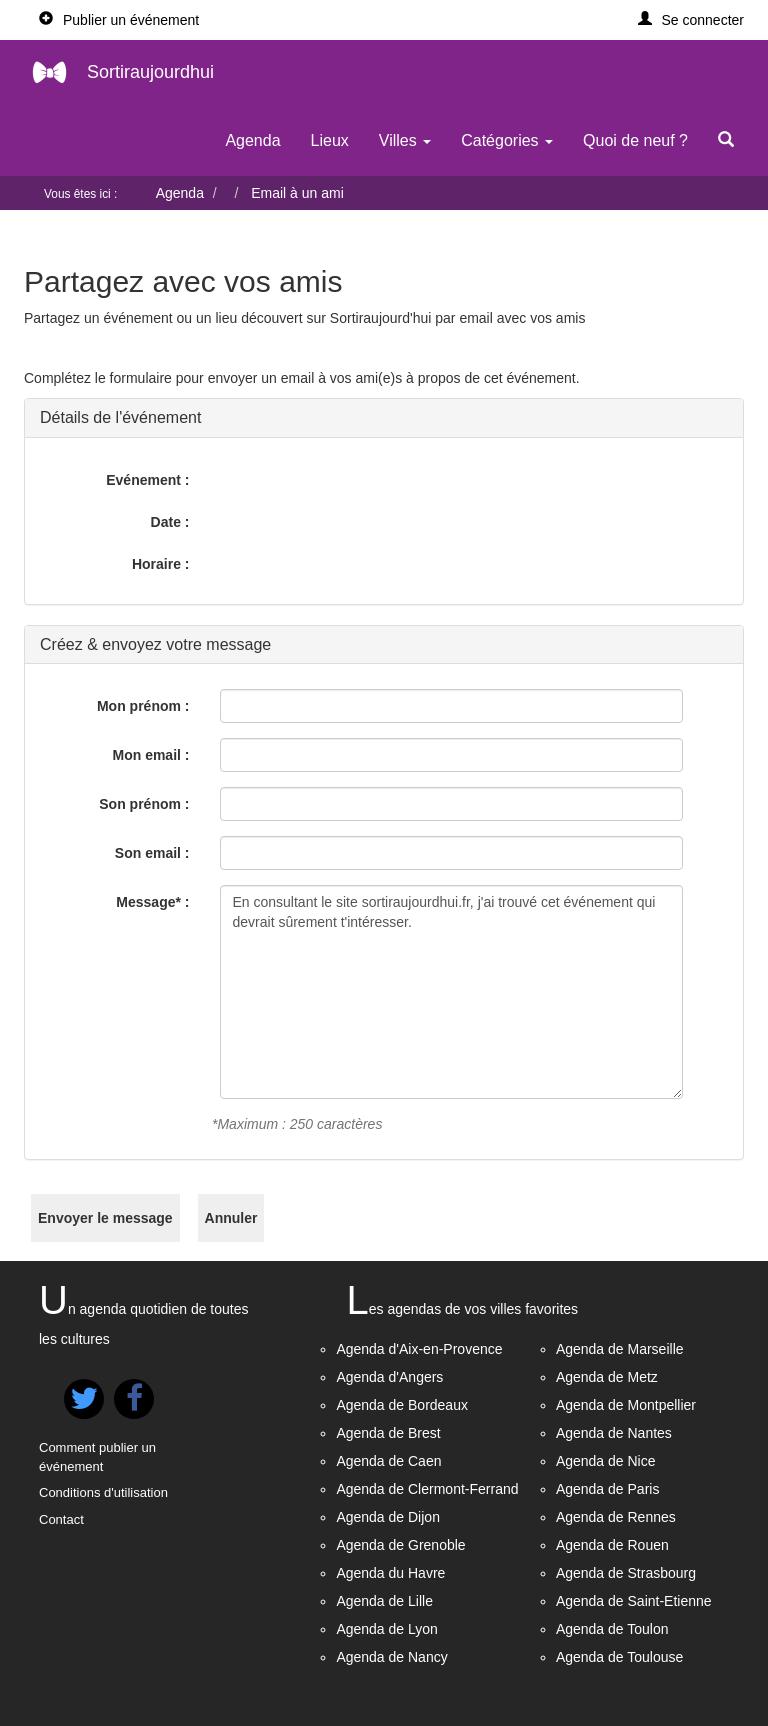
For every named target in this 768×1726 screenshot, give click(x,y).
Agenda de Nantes (614, 1433)
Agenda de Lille (384, 1601)
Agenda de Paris (608, 1489)
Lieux (330, 140)
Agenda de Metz (607, 1377)
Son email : (152, 853)
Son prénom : (144, 804)
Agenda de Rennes (616, 1517)
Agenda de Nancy (391, 1657)
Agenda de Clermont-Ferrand (427, 1489)
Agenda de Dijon (388, 1517)
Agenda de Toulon (612, 1629)
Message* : (152, 902)
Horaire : (161, 564)
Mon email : (150, 755)
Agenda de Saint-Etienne (634, 1601)
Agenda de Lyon (386, 1629)
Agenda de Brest (388, 1433)
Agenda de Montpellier (626, 1405)
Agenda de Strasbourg (626, 1573)
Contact (61, 1519)
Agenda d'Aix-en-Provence (419, 1349)
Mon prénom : (143, 706)
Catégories (507, 140)
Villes (405, 140)
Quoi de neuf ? (635, 140)
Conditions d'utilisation (103, 1492)
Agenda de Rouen (612, 1545)
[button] (691, 20)
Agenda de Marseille (620, 1349)
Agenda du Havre (390, 1573)
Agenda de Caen (388, 1461)
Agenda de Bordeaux (402, 1405)
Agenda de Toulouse (619, 1657)
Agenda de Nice (606, 1461)
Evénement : (147, 480)
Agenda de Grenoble (400, 1545)
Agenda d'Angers (389, 1377)
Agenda (252, 140)
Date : (170, 522)
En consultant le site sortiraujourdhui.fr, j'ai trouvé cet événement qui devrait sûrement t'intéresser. (452, 992)
